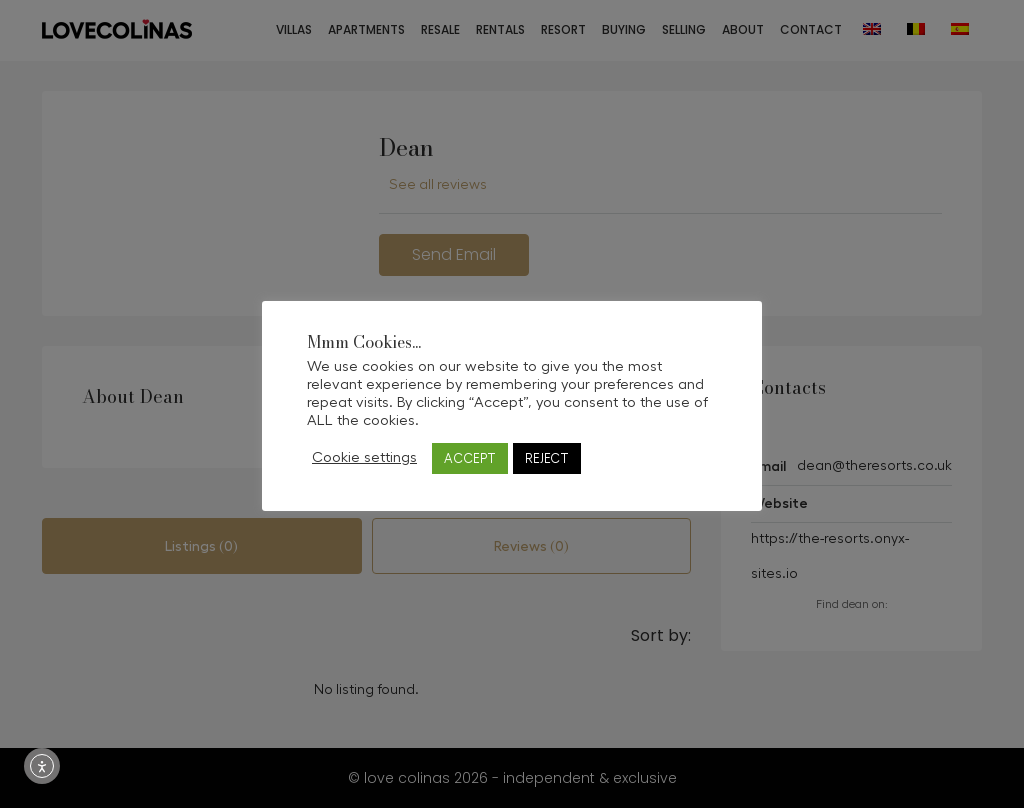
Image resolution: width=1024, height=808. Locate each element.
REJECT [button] (547, 458)
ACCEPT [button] (470, 458)
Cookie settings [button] (364, 457)
